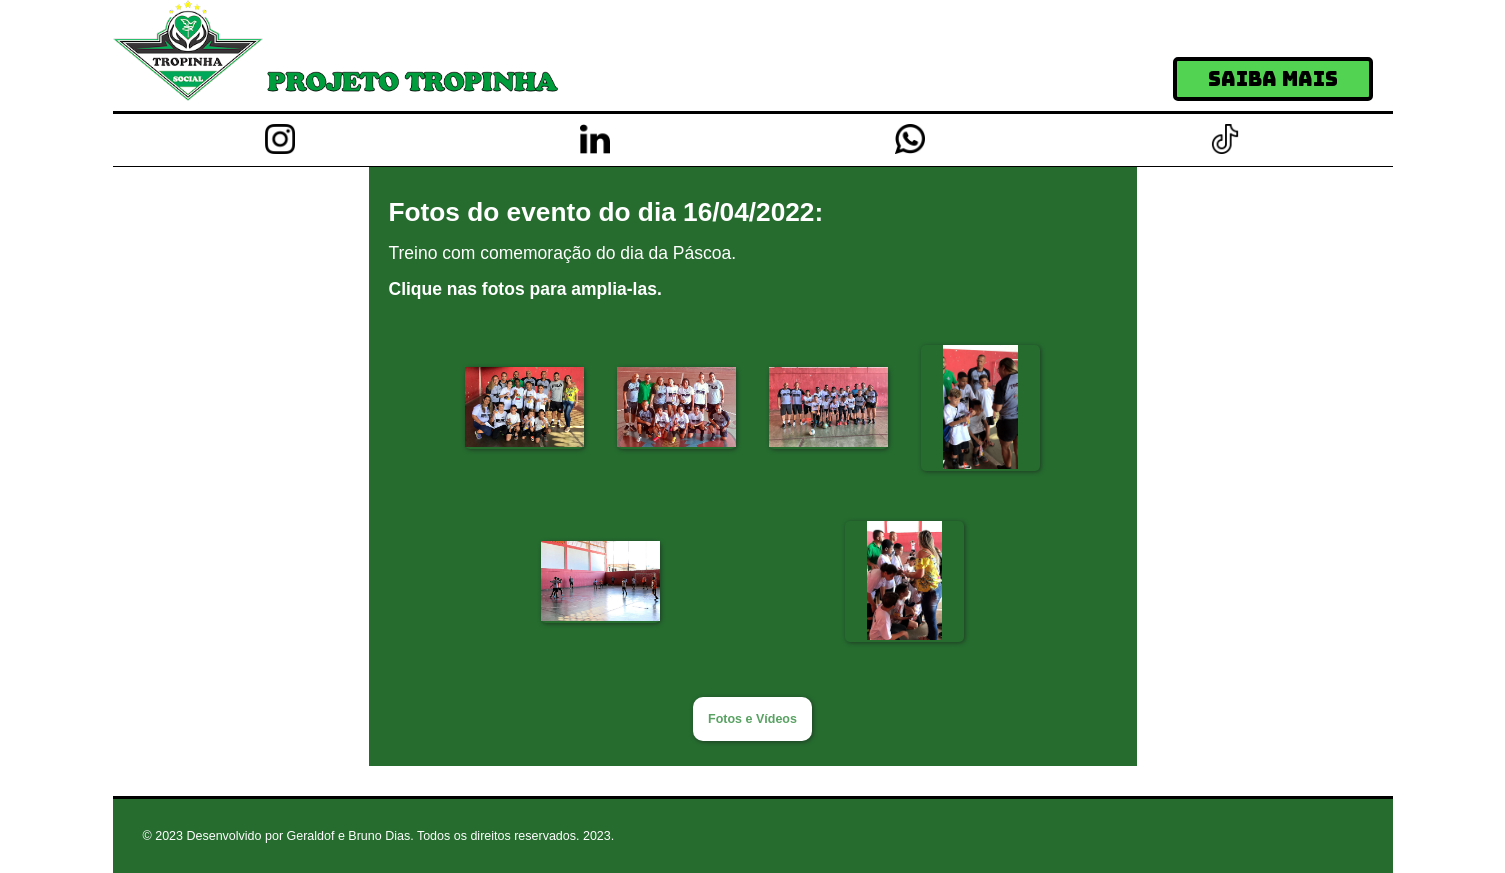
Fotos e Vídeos (752, 719)
